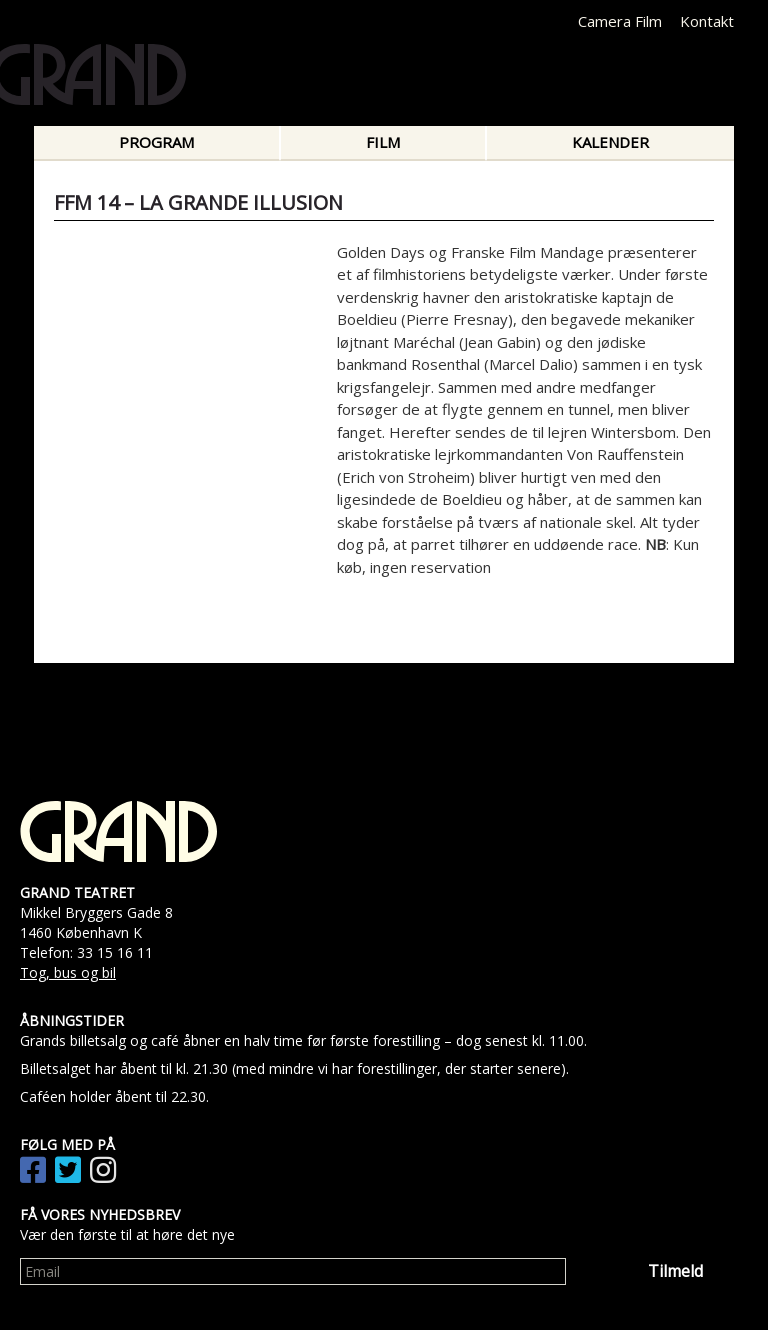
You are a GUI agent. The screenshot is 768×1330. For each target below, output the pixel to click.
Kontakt (707, 21)
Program (156, 142)
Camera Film (620, 21)
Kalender (610, 142)
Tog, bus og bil (68, 972)
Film (383, 142)
